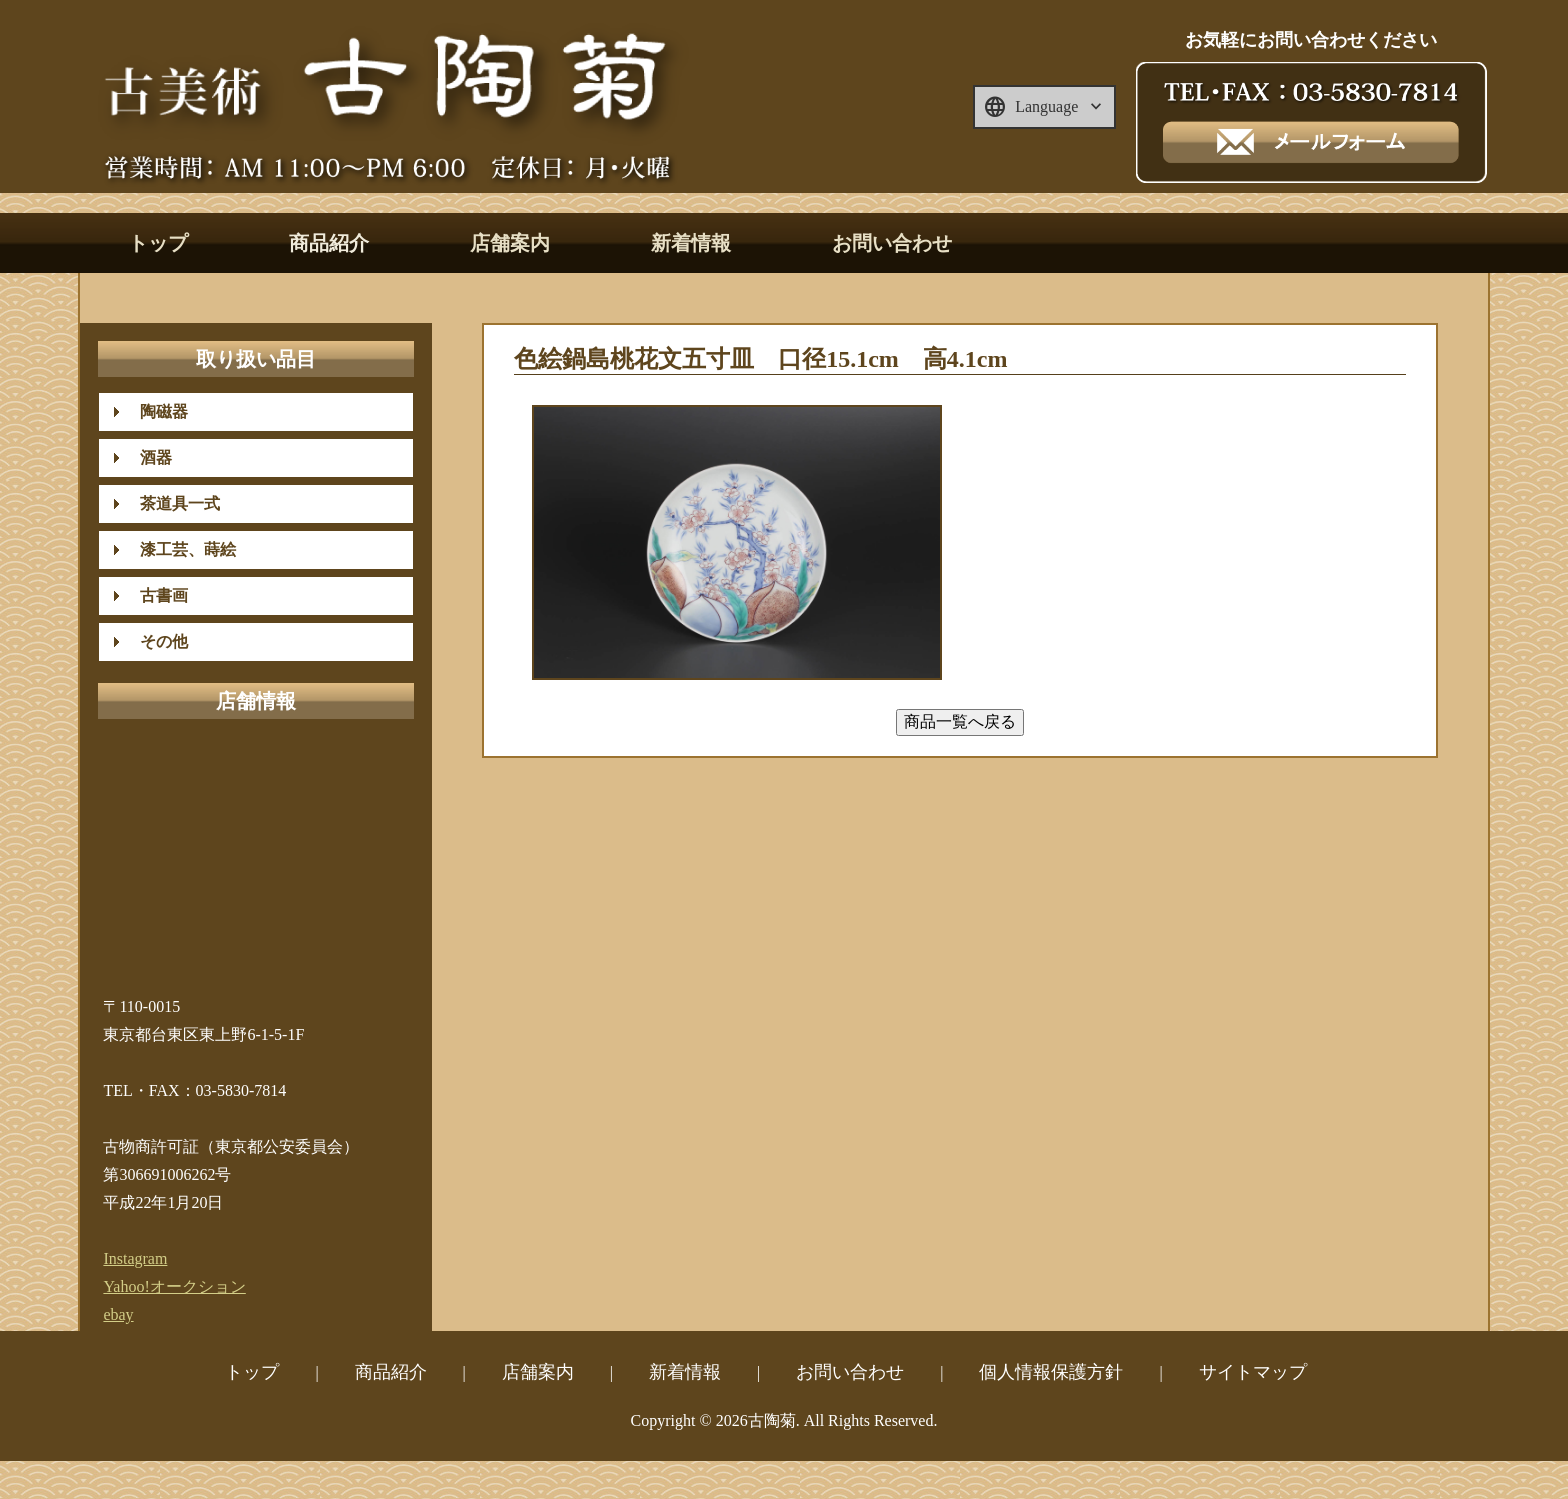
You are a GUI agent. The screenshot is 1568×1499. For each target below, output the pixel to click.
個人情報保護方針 (1051, 1372)
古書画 (156, 595)
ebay (118, 1314)
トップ (158, 243)
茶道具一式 (172, 503)
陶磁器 (156, 411)
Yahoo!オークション (174, 1286)
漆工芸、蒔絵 (180, 549)
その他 (156, 641)
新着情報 (691, 243)
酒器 (148, 457)
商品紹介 (329, 243)
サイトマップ (1253, 1372)
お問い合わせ (892, 243)
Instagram (135, 1258)
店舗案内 (510, 243)
